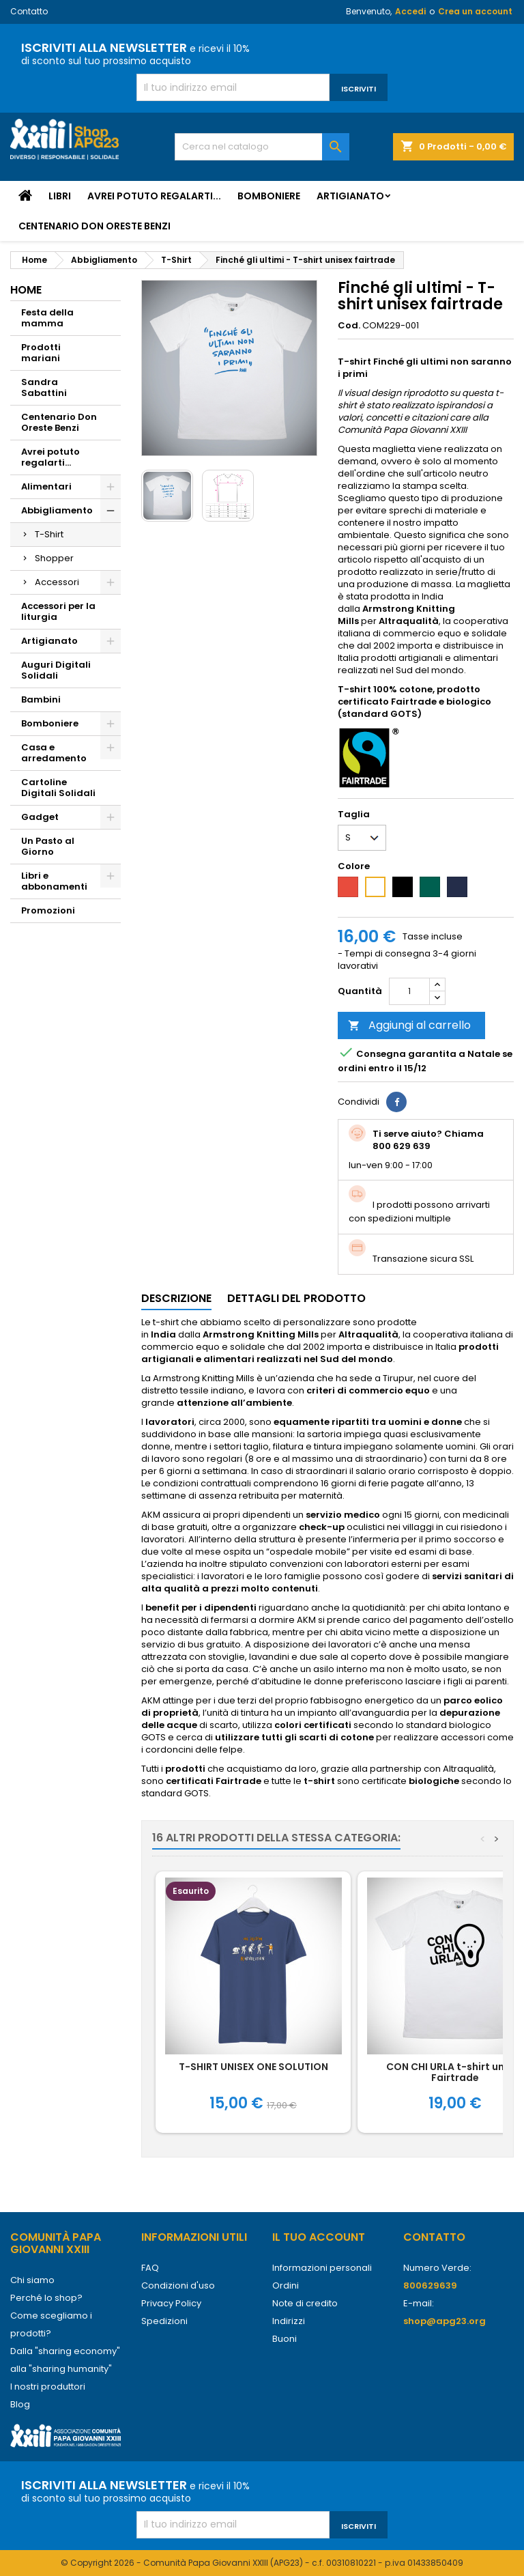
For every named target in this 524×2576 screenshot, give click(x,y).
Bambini (41, 699)
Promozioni (48, 910)
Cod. (349, 326)
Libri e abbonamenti (54, 881)
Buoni (284, 2338)
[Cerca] (262, 146)
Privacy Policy (171, 2303)
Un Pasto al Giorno (47, 846)
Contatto (29, 11)
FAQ (150, 2267)
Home (26, 290)
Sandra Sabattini (44, 387)
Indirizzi (288, 2321)
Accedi (410, 11)
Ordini (285, 2285)
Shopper (54, 558)
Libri (59, 196)
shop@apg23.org (444, 2321)
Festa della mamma (47, 318)
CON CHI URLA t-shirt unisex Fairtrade (455, 2072)
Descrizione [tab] (176, 1298)
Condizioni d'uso (178, 2285)
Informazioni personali (322, 2267)
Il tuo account (318, 2237)
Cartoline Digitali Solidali (58, 787)
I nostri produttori (47, 2386)
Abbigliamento (57, 510)
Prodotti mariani (41, 353)
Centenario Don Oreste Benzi (94, 226)
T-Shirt (49, 534)
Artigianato (350, 196)
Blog (20, 2404)
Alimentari (46, 486)
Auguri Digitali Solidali (56, 670)
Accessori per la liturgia (58, 611)
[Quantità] (409, 991)
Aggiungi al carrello (409, 1025)
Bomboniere (268, 196)
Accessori (57, 582)
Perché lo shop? (46, 2297)
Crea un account (475, 11)
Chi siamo (32, 2280)
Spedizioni (164, 2321)
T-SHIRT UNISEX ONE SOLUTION (253, 2066)
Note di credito (305, 2303)
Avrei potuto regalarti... (154, 196)
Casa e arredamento (54, 753)
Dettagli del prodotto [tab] (296, 1298)
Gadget (40, 816)
